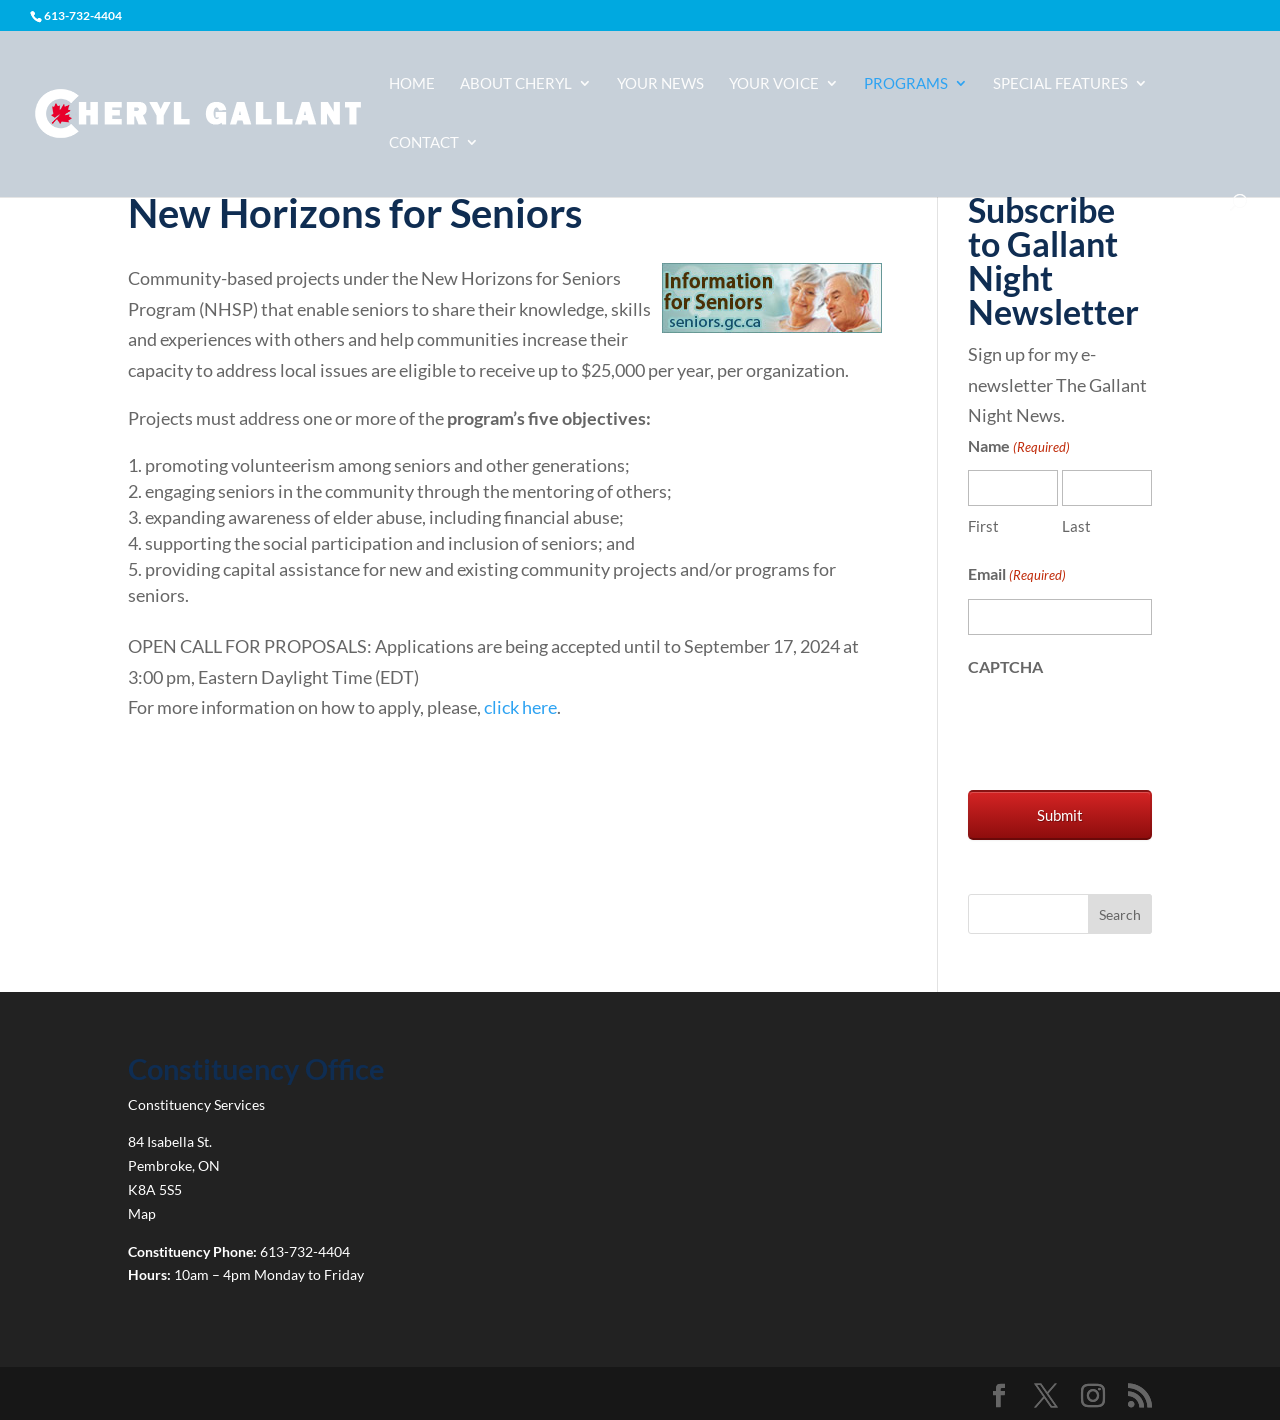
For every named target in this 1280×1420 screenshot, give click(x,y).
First (983, 526)
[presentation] (1120, 729)
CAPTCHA (1005, 666)
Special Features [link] (1060, 84)
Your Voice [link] (774, 84)
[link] (197, 112)
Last (1076, 526)
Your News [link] (660, 84)
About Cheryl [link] (516, 84)
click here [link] (520, 707)
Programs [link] (906, 84)
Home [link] (412, 84)
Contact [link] (424, 143)
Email (1017, 575)
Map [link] (142, 1213)
